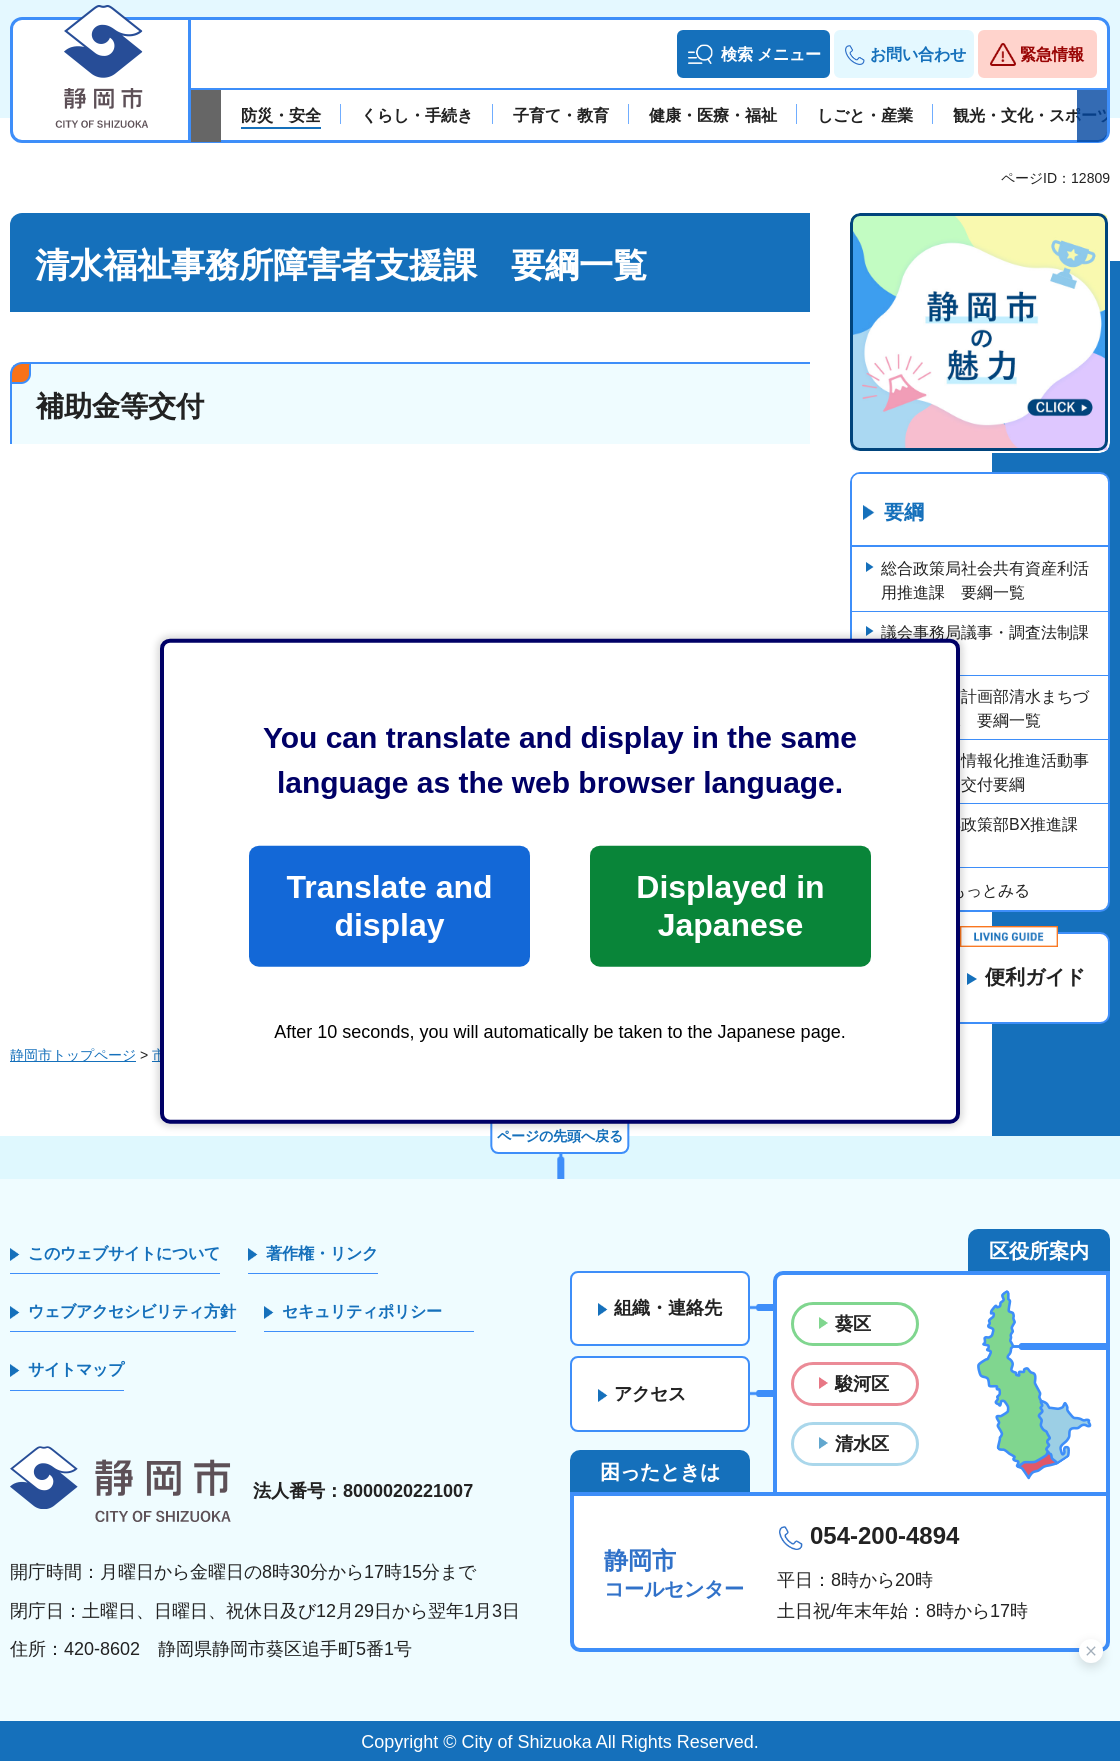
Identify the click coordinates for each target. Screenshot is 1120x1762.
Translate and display (389, 906)
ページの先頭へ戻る (560, 1136)
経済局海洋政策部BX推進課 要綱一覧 (987, 836)
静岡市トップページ (73, 1056)
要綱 (904, 513)
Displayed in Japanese (730, 906)
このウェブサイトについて (124, 1253)
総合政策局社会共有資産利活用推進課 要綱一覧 (985, 580)
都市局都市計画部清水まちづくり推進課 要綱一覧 (985, 708)
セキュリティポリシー (362, 1312)
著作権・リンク (322, 1253)
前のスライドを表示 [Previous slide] (206, 116)
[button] (753, 54)
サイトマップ (76, 1370)
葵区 (853, 1324)
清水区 (862, 1445)
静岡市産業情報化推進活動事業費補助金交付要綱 (985, 772)
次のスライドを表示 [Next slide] (1092, 116)
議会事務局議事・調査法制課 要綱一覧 (993, 644)
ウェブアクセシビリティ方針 (132, 1312)
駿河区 (862, 1384)
